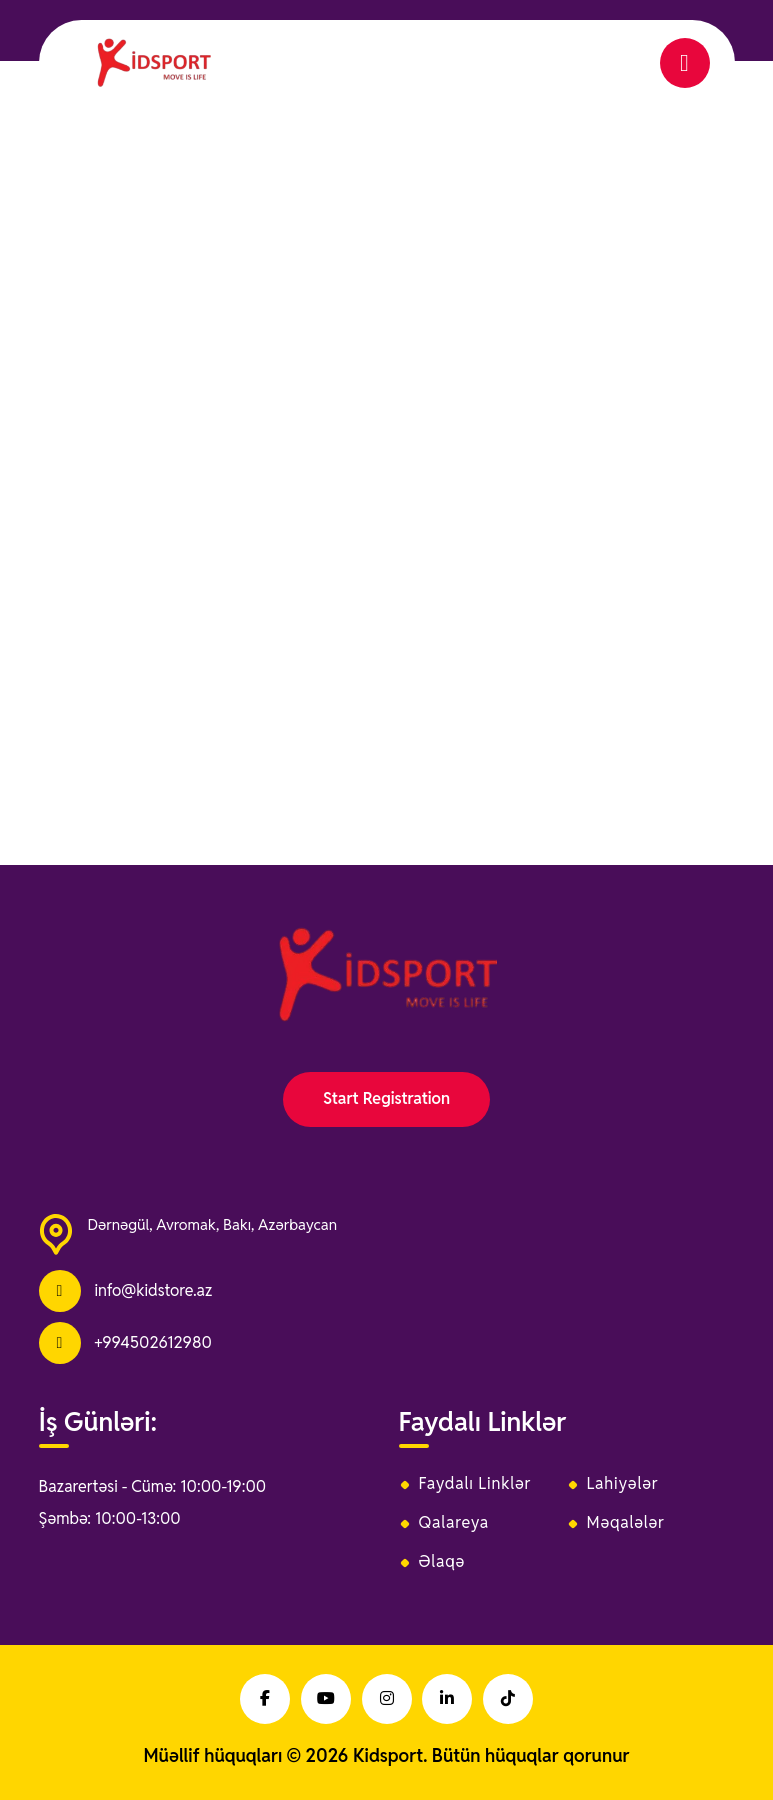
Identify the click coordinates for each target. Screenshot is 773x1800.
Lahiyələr (623, 1484)
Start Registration (386, 1098)
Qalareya (454, 1523)
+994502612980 (152, 1342)
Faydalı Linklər (475, 1484)
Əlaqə (442, 1562)
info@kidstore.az (153, 1290)
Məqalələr (626, 1523)
